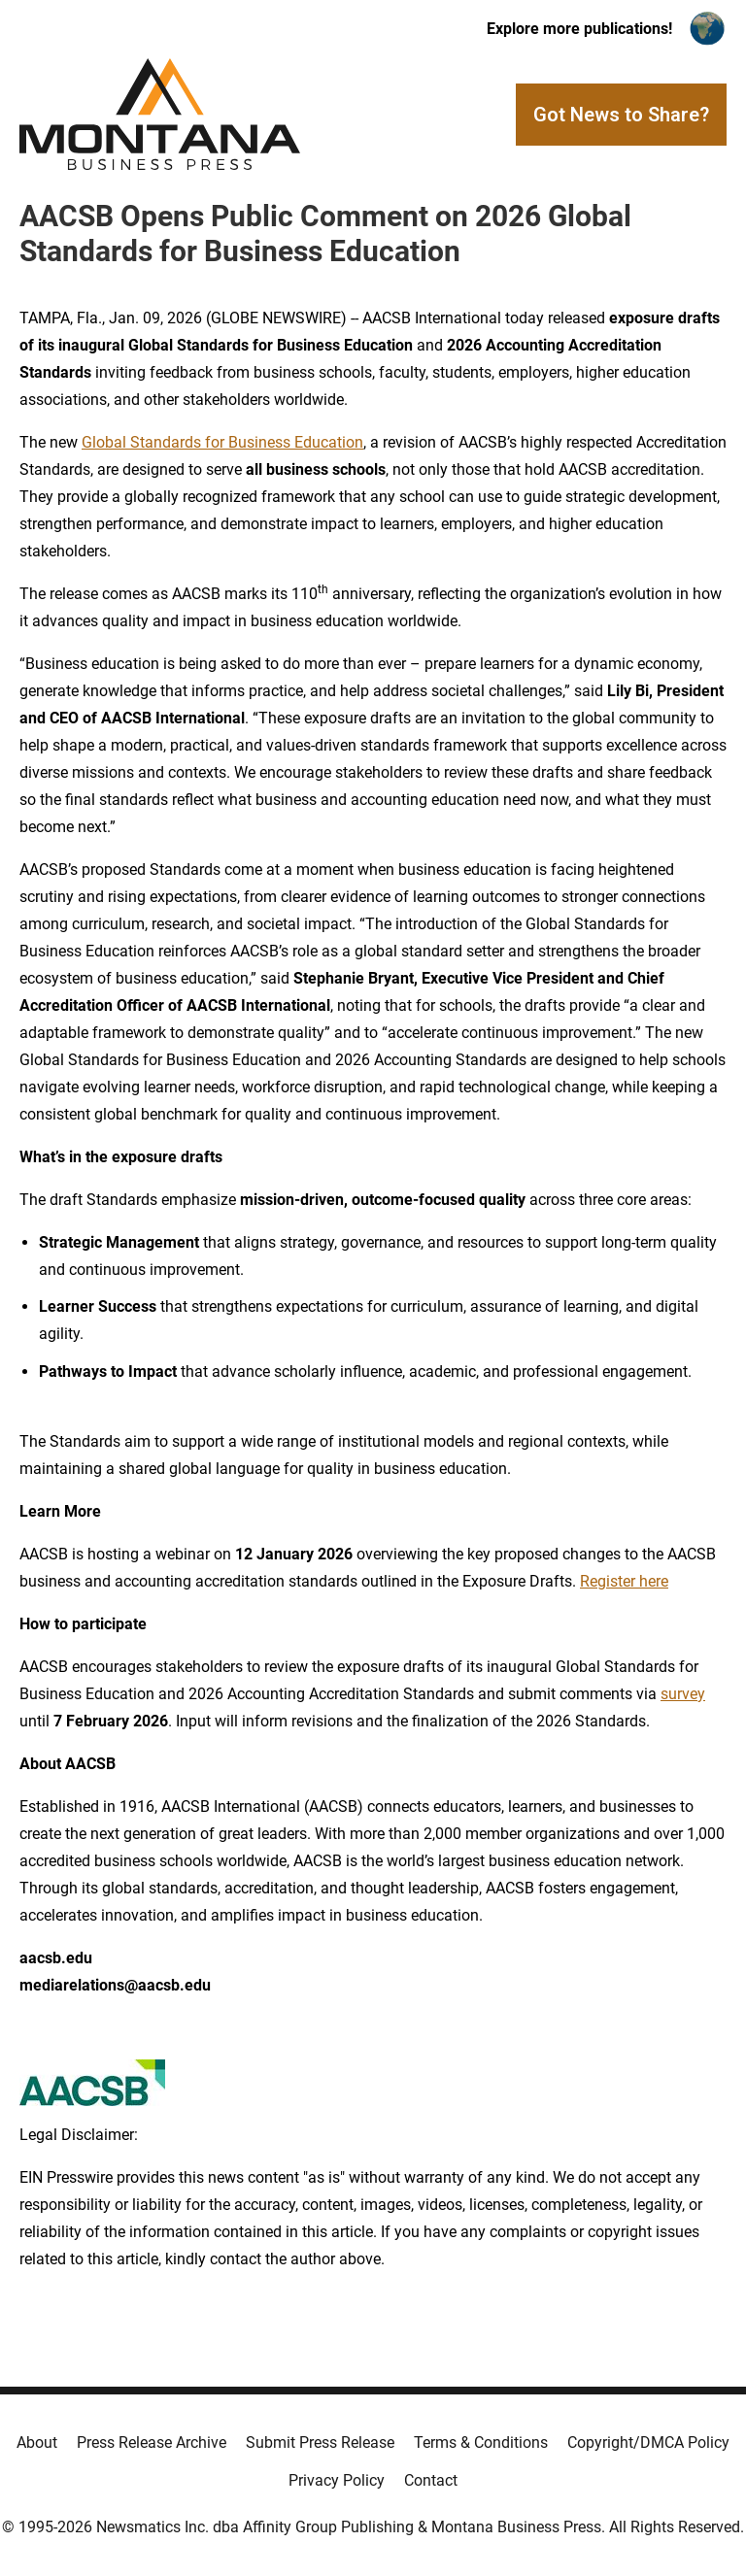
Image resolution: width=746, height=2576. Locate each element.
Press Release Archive (151, 2442)
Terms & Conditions (481, 2442)
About (37, 2442)
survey (683, 1694)
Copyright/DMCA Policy (648, 2442)
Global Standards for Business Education (222, 442)
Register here (624, 1581)
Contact (431, 2480)
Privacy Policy (336, 2480)
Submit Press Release (320, 2442)
